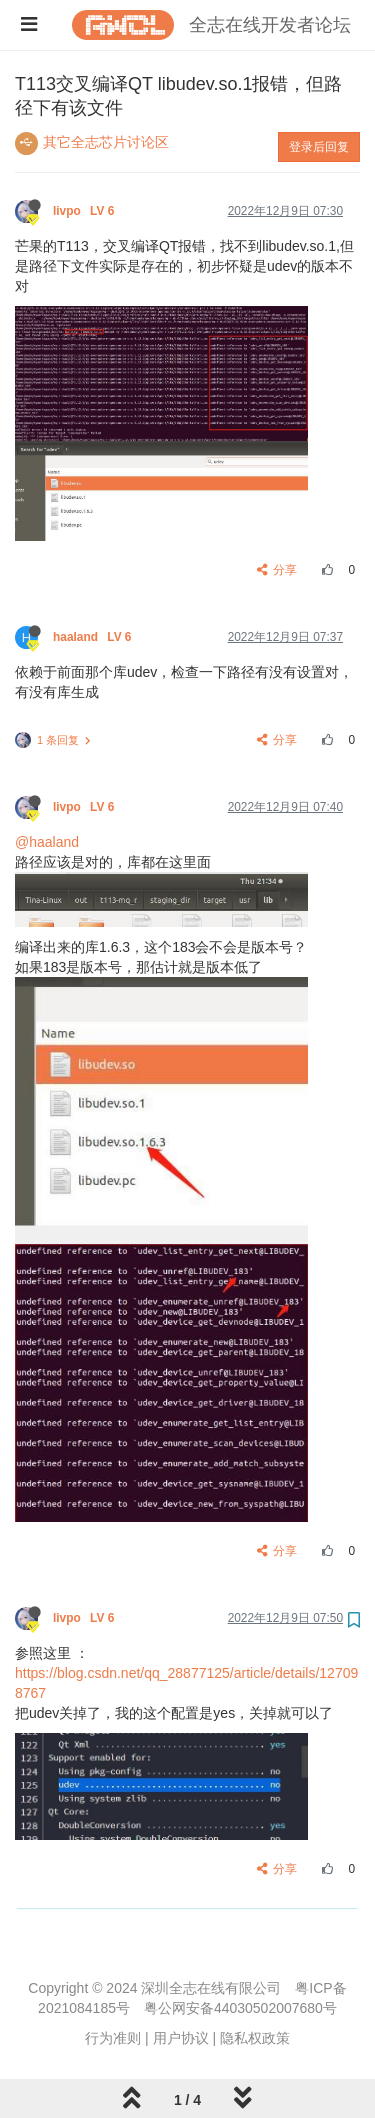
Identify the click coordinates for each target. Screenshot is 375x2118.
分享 (277, 570)
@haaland (47, 842)
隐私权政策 (255, 2038)
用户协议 (181, 2038)
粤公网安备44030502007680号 (240, 2008)
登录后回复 (319, 147)
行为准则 (113, 2038)
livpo (85, 211)
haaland (94, 637)
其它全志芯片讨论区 (106, 142)
